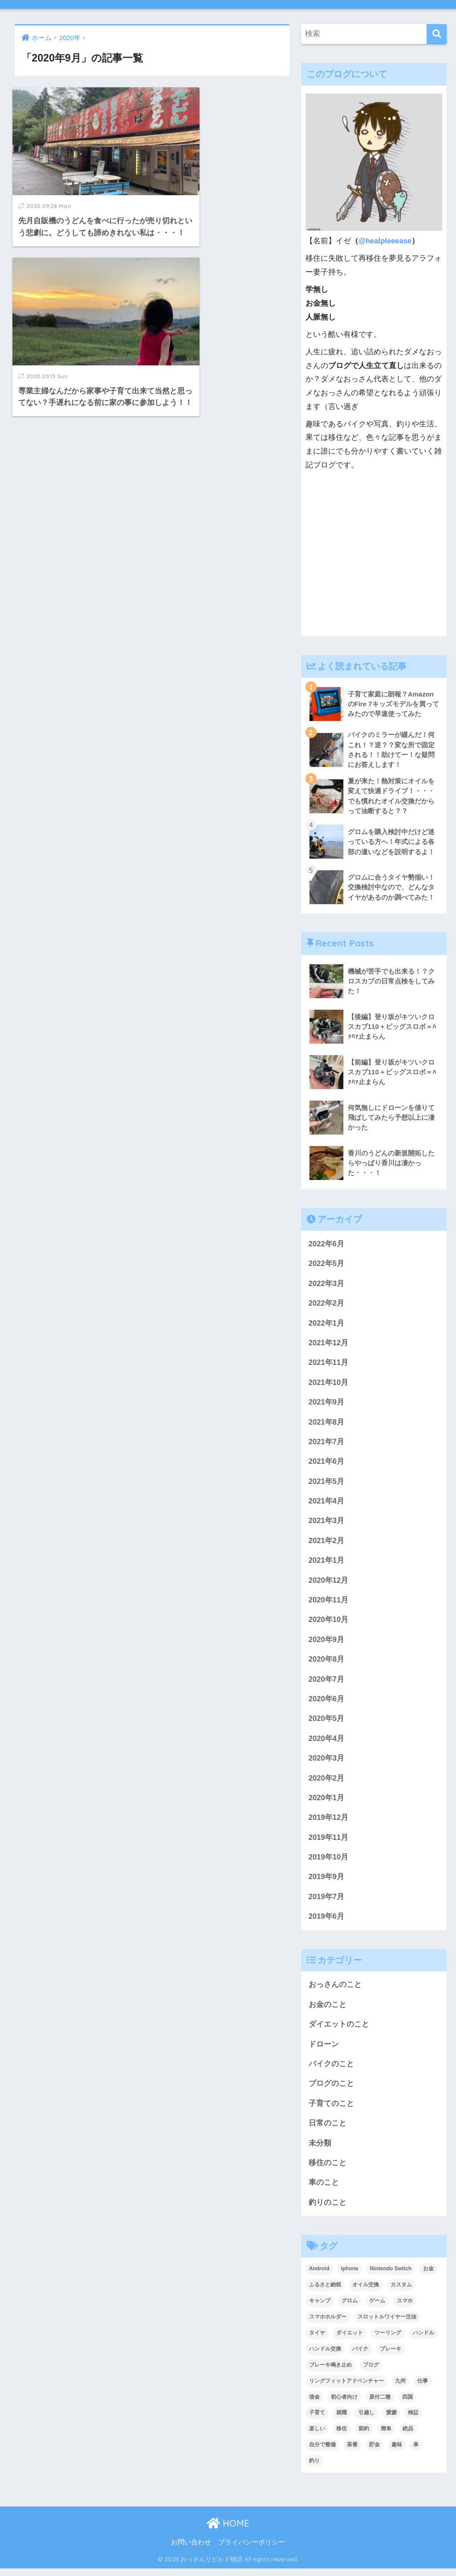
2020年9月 (327, 1643)
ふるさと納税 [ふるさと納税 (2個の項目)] (325, 2292)
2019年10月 (329, 1862)
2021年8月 (327, 1424)
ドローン (324, 2050)
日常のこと (327, 2130)
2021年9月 (327, 1404)
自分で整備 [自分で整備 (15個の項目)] (322, 2452)
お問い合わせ (191, 2549)
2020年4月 (327, 1742)
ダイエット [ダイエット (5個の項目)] (349, 2340)
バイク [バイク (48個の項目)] (360, 2356)
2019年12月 (329, 1822)
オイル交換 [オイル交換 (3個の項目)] (365, 2292)
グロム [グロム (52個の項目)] (350, 2308)
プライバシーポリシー (251, 2549)
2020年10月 (329, 1623)
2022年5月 (327, 1265)
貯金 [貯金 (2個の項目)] (374, 2452)
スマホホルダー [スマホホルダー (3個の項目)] (327, 2324)
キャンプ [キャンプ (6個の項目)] (319, 2308)
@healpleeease (385, 241)
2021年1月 (327, 1563)
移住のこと (327, 2170)
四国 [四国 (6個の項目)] (407, 2404)
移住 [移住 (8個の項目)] (341, 2436)
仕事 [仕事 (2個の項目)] (422, 2388)
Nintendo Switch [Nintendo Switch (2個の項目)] (390, 2276)
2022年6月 (327, 1245)
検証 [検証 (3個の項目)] (413, 2420)
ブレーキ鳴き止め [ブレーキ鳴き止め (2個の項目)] (330, 2372)
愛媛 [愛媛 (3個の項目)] (391, 2420)
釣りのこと (327, 2209)
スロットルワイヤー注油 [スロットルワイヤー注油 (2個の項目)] (387, 2324)
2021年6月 (327, 1464)
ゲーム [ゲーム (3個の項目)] (377, 2308)
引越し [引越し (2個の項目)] (366, 2420)
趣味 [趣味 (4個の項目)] (396, 2452)
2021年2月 (327, 1543)
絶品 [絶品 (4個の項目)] (408, 2436)
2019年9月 (327, 1882)
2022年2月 (327, 1304)
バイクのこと (331, 2070)
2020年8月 (327, 1663)
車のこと (324, 2189)
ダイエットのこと (339, 2030)
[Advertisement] (374, 558)
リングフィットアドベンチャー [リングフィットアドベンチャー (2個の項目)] (346, 2388)
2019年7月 (327, 1902)
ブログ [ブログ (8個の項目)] (371, 2372)
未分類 (320, 2150)
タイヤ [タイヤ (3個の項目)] (317, 2340)
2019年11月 (329, 1842)
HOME (228, 2530)
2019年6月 (327, 1922)
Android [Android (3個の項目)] (319, 2276)
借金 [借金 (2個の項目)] (314, 2404)
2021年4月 (327, 1503)
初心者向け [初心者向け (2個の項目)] (344, 2404)
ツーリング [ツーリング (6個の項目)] (388, 2340)
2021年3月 (327, 1523)
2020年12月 (329, 1583)
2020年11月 (329, 1603)
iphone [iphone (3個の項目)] (349, 2276)
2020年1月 (327, 1802)
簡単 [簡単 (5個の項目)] (386, 2436)
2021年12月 (329, 1344)
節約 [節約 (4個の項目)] (363, 2436)
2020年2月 (327, 1782)
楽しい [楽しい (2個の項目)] (317, 2436)
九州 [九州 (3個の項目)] (400, 2388)
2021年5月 (327, 1483)
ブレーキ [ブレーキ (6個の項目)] (390, 2356)
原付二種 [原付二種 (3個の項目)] (380, 2404)
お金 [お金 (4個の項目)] (428, 2276)
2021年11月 (329, 1364)
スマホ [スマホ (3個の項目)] (405, 2308)
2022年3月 (327, 1284)
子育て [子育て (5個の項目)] (317, 2420)
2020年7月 (327, 1683)
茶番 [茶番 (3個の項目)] (352, 2452)
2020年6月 (327, 1703)
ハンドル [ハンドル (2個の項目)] (423, 2340)
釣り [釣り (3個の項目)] (314, 2468)
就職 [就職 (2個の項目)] (341, 2420)
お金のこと (327, 2010)
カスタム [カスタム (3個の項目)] (401, 2292)
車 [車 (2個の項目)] (416, 2452)
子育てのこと (331, 2109)
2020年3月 (327, 1762)
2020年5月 (327, 1723)
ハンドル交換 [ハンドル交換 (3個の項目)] (325, 2356)
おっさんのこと (335, 1990)
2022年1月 (327, 1324)
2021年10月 (329, 1384)
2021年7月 (327, 1444)
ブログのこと (331, 2090)
